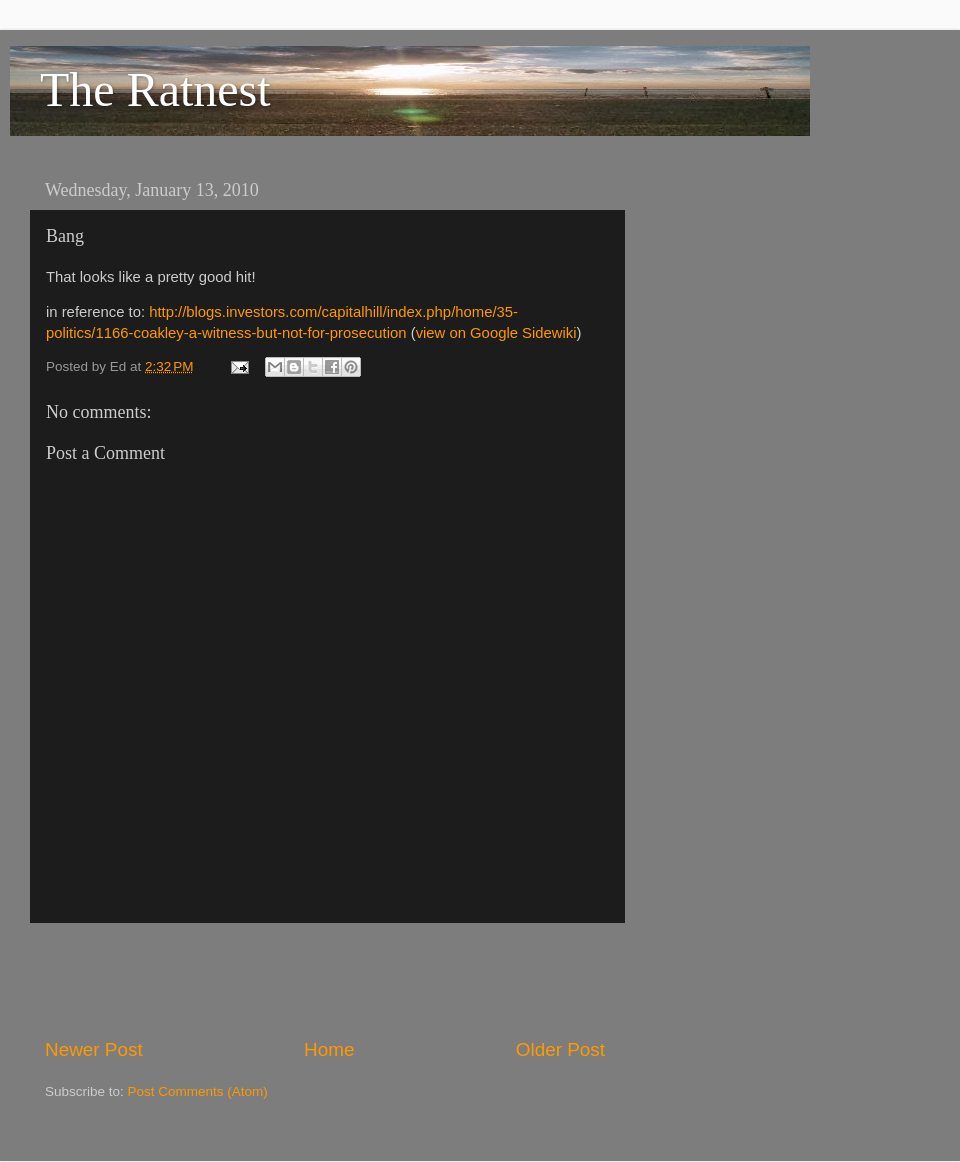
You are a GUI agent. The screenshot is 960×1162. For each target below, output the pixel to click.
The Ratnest (155, 89)
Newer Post (94, 1049)
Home (329, 1049)
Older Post (560, 1049)
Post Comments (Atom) (198, 1091)
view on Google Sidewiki (496, 333)
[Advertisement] (325, 980)
